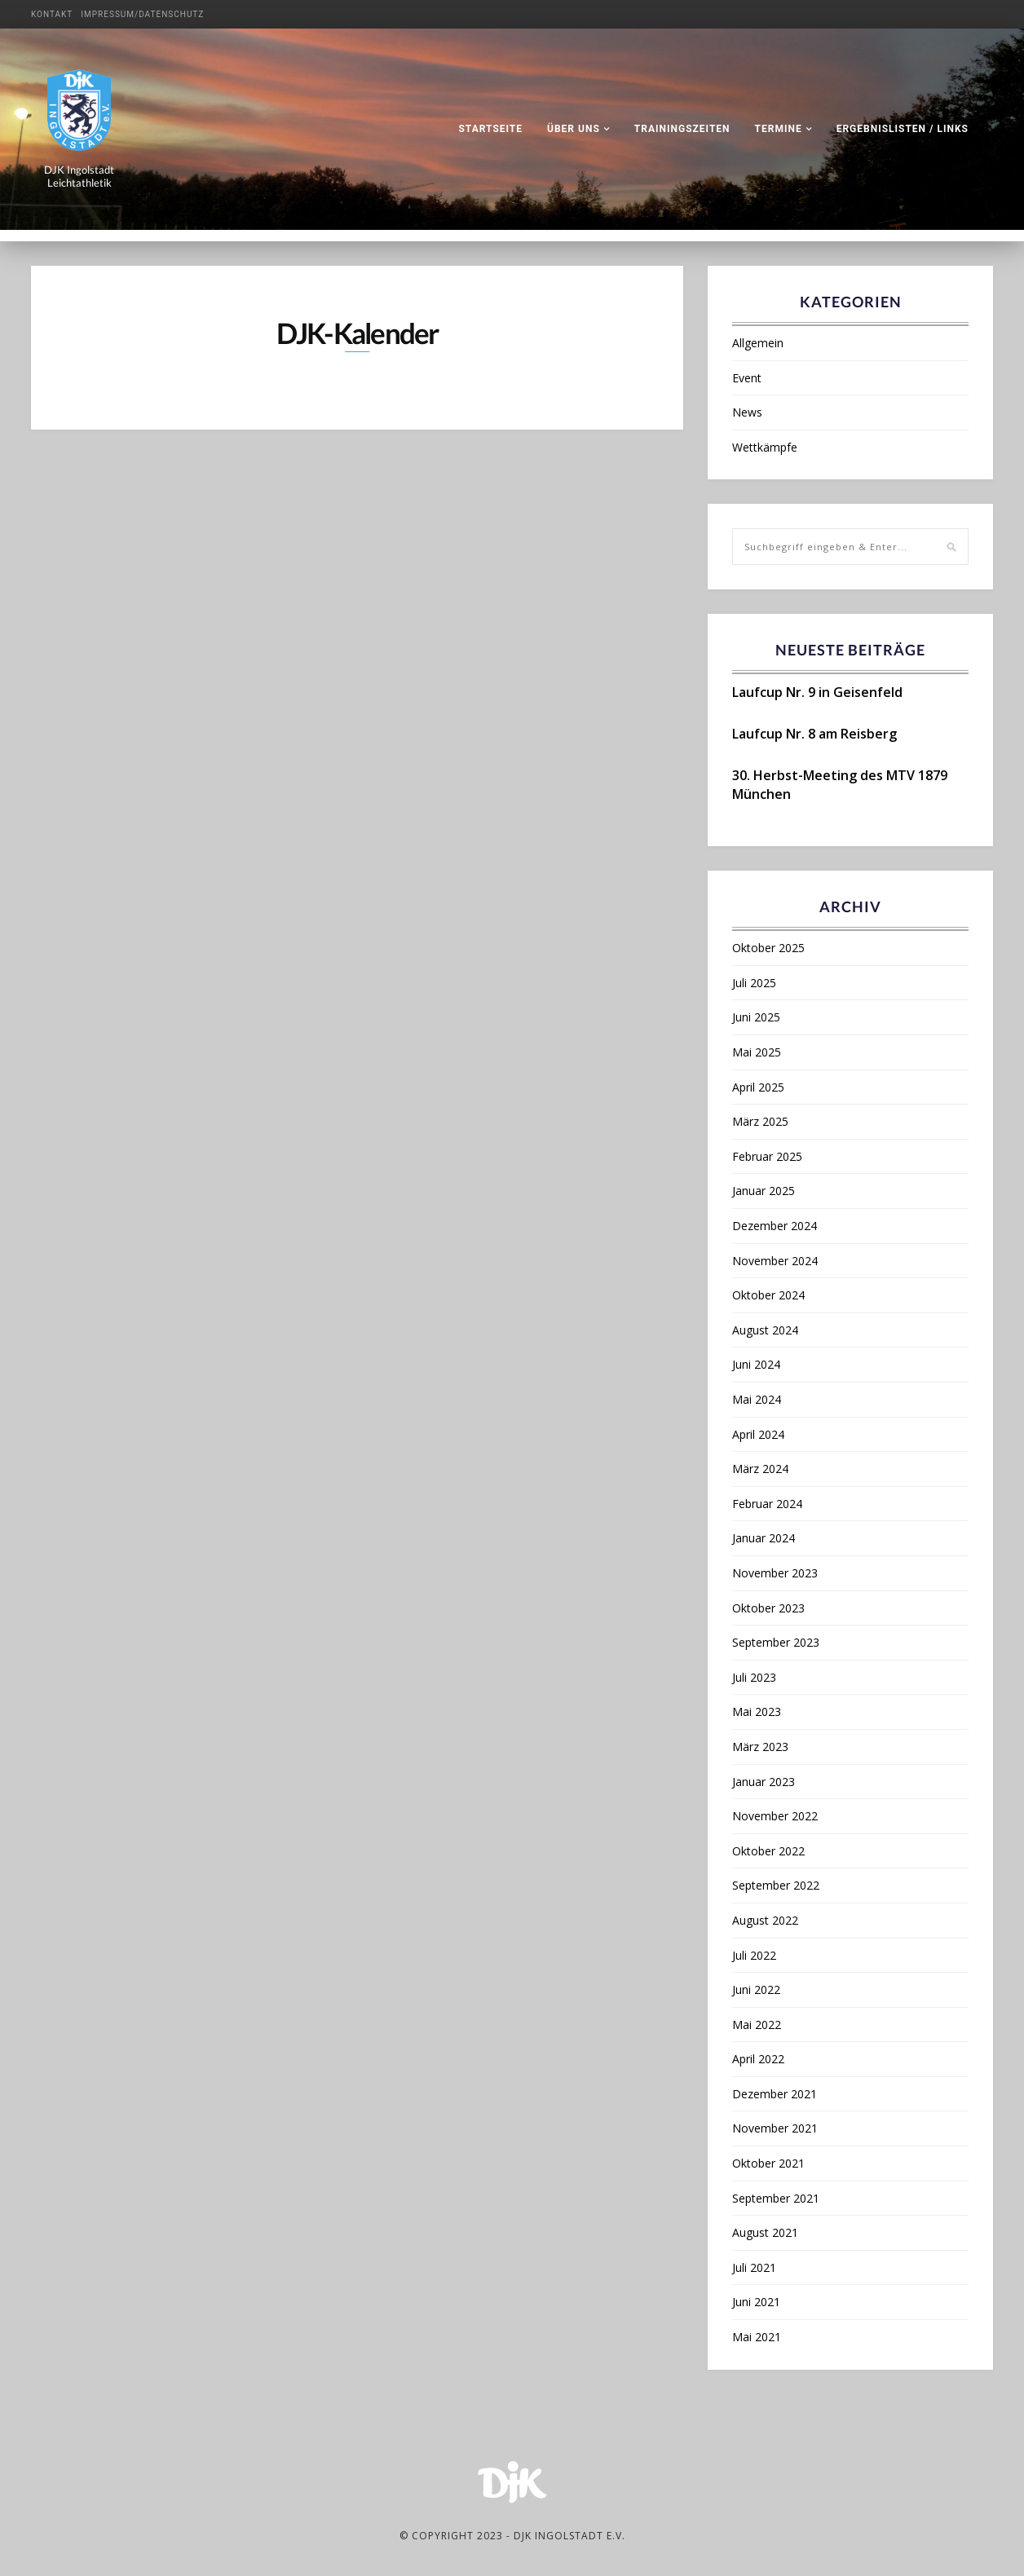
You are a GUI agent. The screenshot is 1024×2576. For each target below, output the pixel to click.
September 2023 (775, 1642)
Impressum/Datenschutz (142, 14)
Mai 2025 (756, 1052)
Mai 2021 (756, 2336)
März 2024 (760, 1468)
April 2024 (758, 1434)
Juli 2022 (754, 1955)
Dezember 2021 (774, 2094)
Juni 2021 (756, 2301)
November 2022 (775, 1816)
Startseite (490, 129)
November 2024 (775, 1260)
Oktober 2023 (768, 1608)
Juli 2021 (754, 2267)
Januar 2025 (763, 1190)
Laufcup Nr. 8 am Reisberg (814, 734)
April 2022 (758, 2059)
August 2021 (765, 2232)
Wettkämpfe (764, 447)
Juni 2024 (756, 1364)
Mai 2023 (756, 1711)
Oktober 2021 (768, 2163)
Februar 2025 (767, 1156)
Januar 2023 (763, 1781)
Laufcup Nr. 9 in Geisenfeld (817, 692)
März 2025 (760, 1121)
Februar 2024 (767, 1503)
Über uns (573, 129)
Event (746, 378)
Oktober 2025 (768, 947)
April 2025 (758, 1087)
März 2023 (760, 1746)
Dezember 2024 (774, 1225)
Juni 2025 (756, 1017)
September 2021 (775, 2198)
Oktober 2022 (768, 1851)
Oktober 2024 (768, 1295)
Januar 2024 (763, 1538)
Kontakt (52, 14)
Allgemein (757, 343)
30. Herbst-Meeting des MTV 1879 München (839, 784)
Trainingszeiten (682, 129)
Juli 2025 (754, 982)
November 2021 (775, 2128)
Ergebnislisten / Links (902, 129)
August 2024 (765, 1330)
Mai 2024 (756, 1399)
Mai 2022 (756, 2024)
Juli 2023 (754, 1677)
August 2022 (765, 1920)
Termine (778, 129)
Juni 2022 (756, 1989)
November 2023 (775, 1573)
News (747, 412)
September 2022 (775, 1885)
